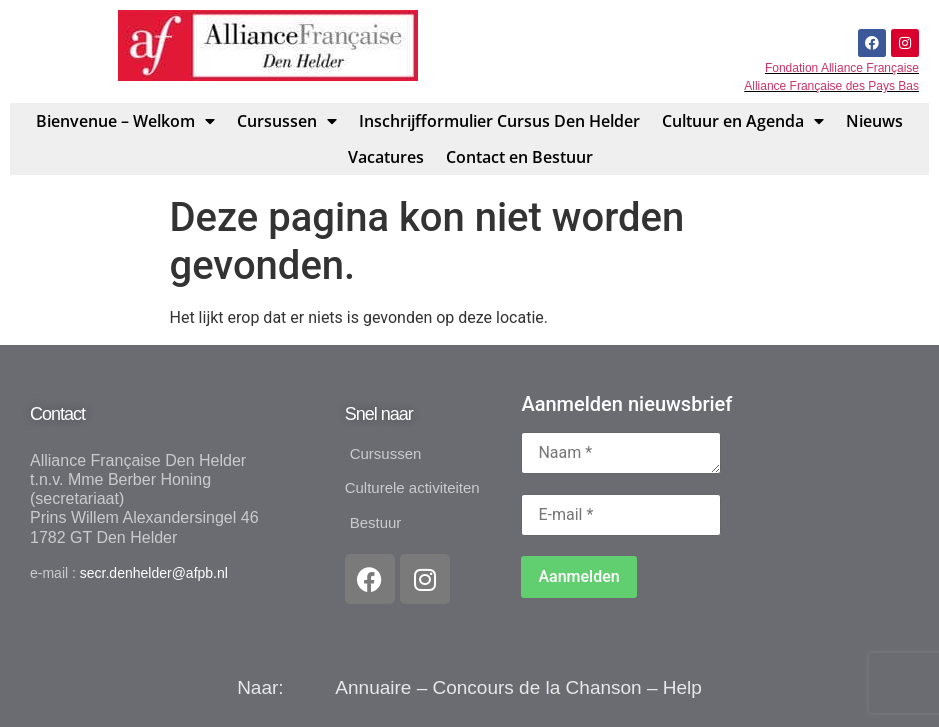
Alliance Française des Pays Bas (831, 86)
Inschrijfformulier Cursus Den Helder (499, 121)
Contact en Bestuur (519, 157)
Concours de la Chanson (537, 687)
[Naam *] (621, 453)
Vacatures (386, 157)
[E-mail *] (621, 515)
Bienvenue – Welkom (125, 121)
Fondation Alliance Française (842, 68)
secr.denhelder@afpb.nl (154, 573)
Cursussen (287, 121)
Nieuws (874, 121)
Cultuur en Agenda (743, 121)
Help (682, 687)
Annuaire (373, 687)
